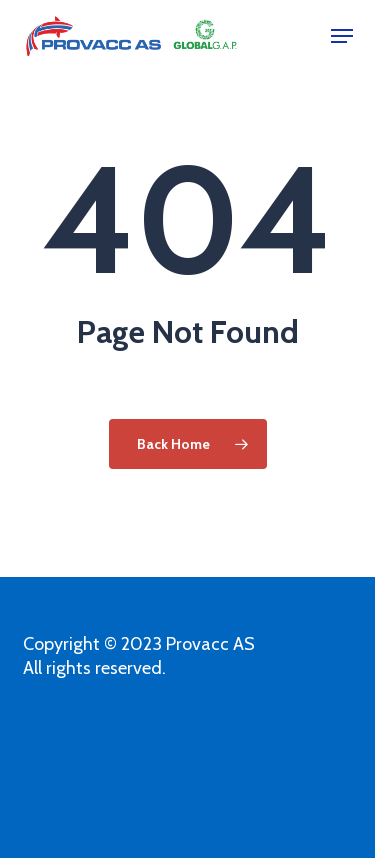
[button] (342, 36)
